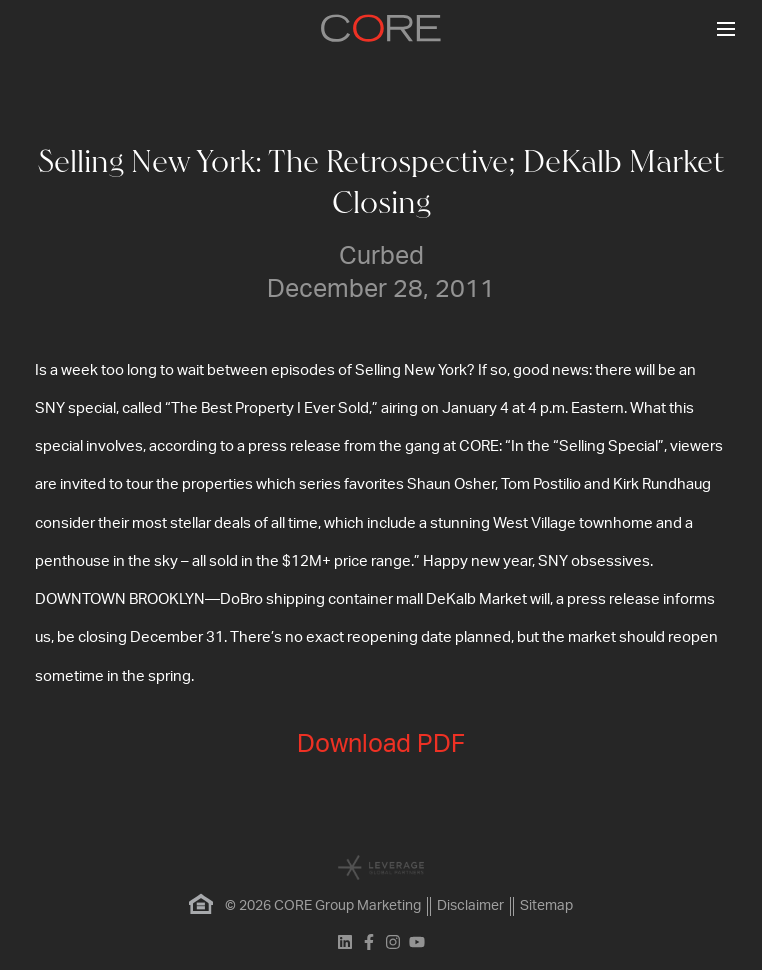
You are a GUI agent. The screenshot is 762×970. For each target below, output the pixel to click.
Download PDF (381, 744)
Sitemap (546, 906)
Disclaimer (470, 906)
